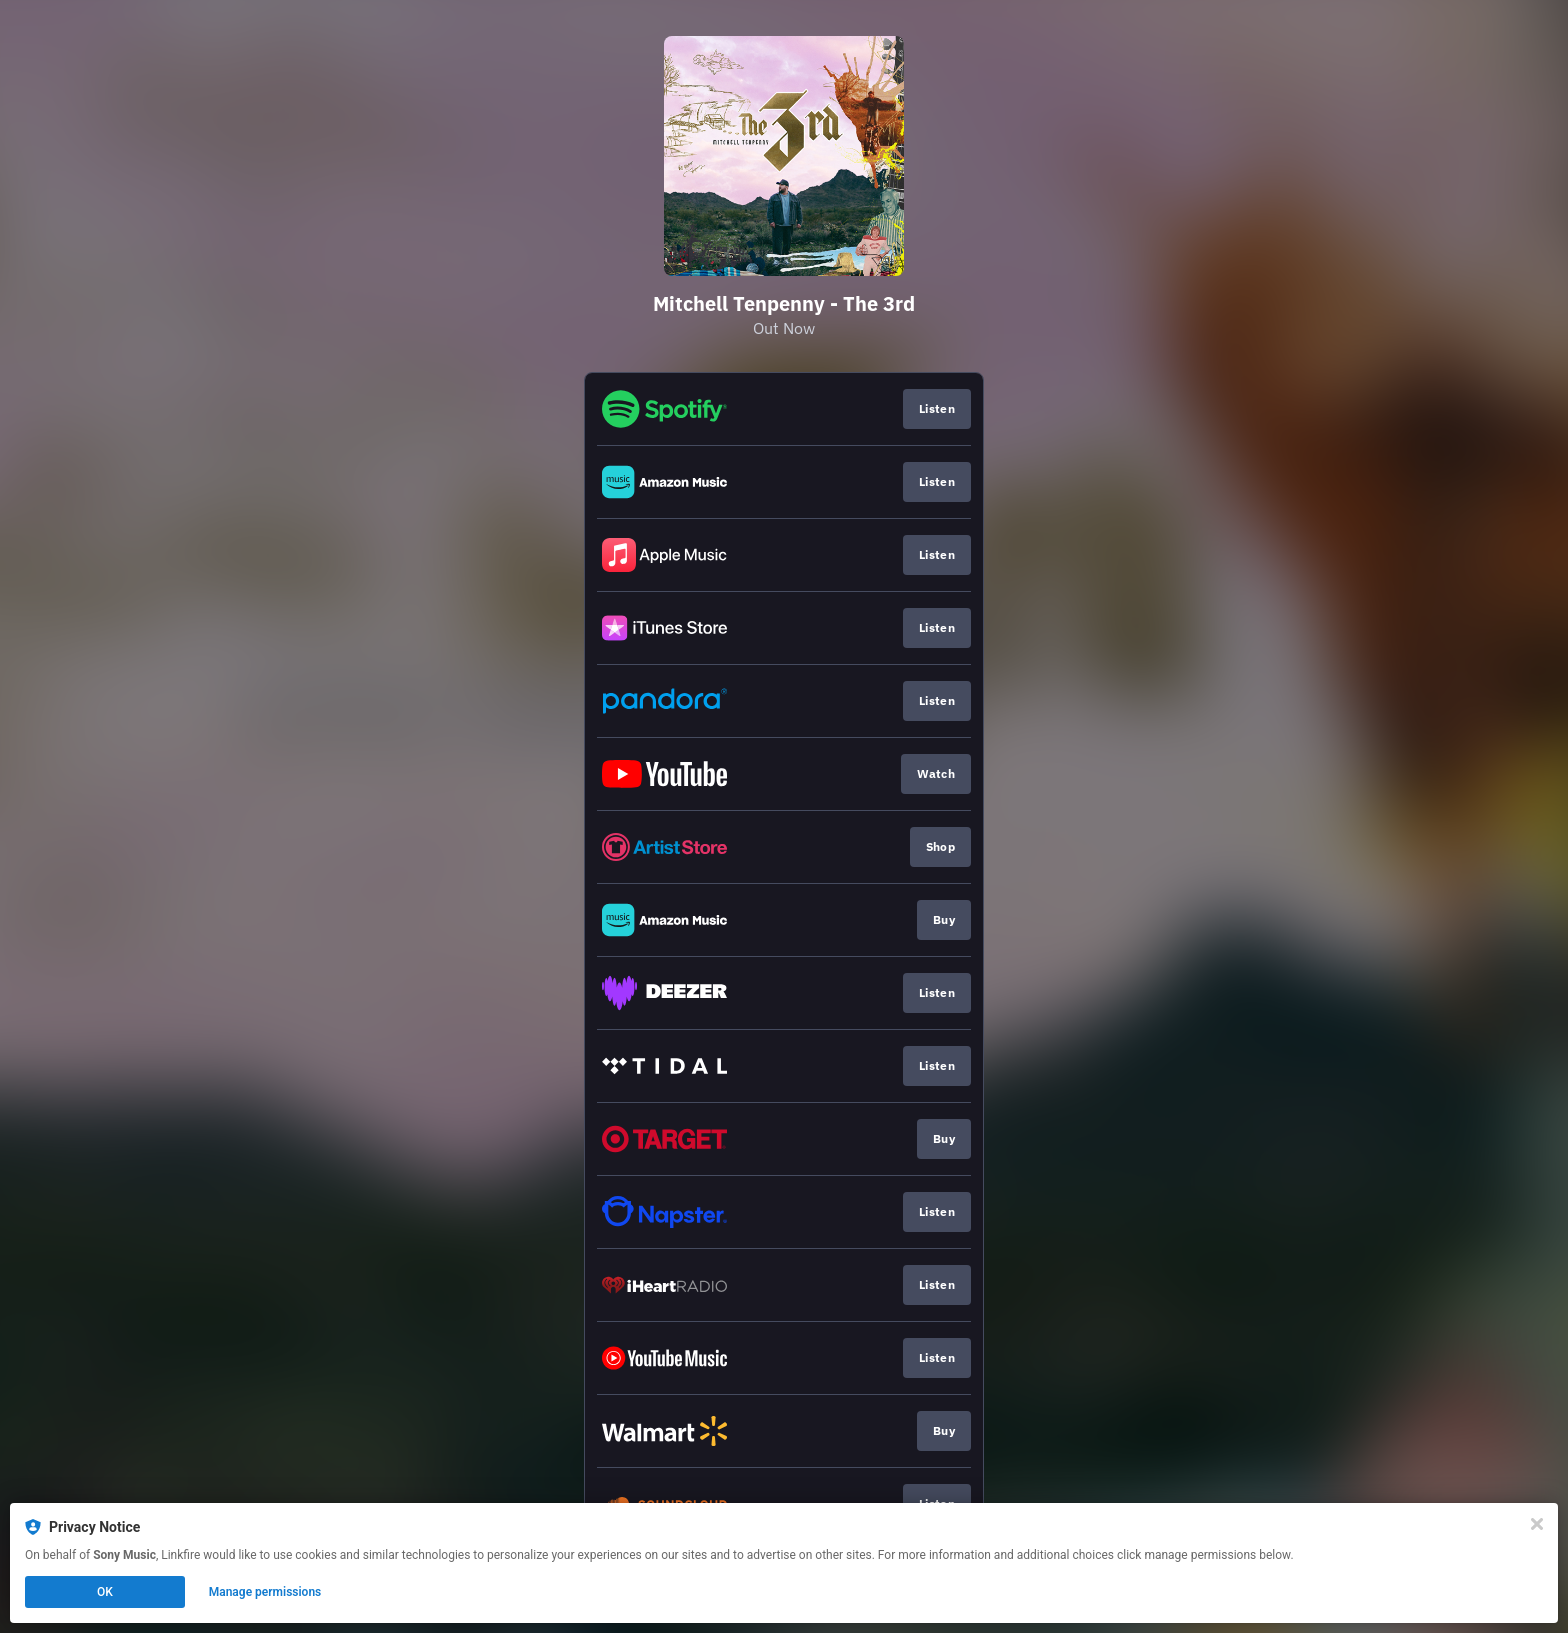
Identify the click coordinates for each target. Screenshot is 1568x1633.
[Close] (1537, 1524)
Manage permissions (265, 1592)
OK (105, 1592)
